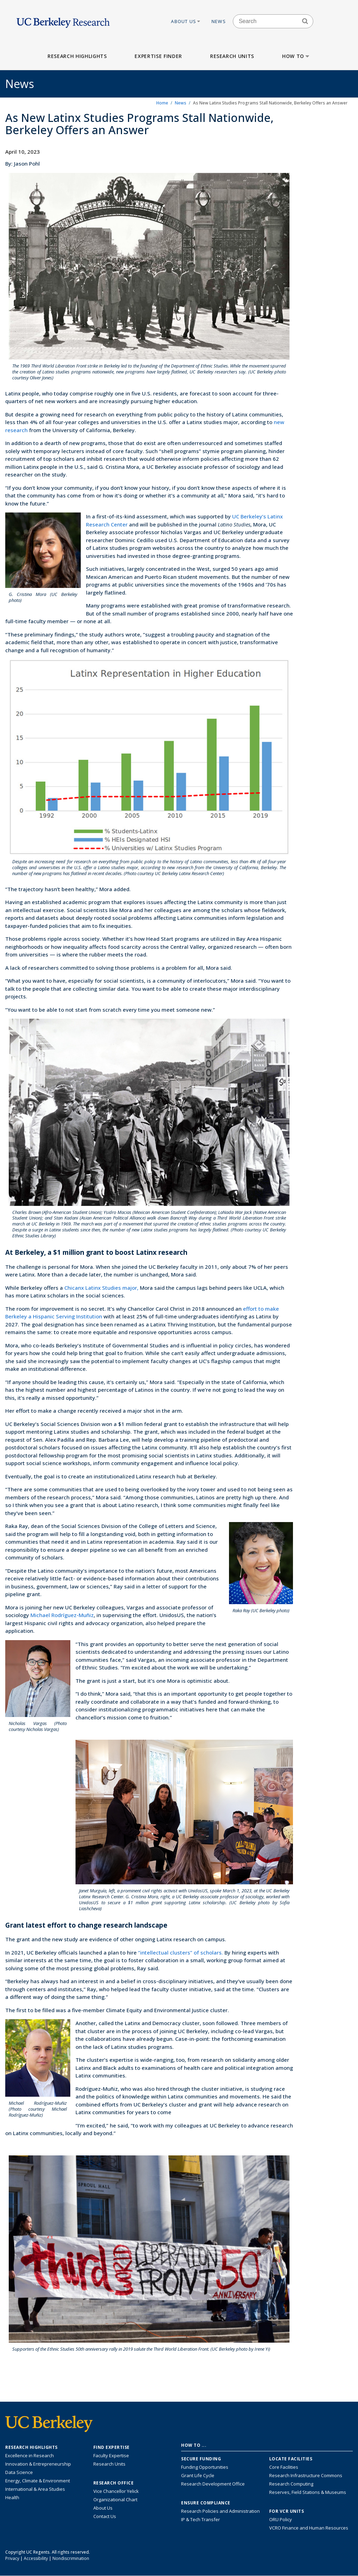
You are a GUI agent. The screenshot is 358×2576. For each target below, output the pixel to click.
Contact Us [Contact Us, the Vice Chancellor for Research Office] (104, 2516)
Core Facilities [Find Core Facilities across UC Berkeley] (283, 2467)
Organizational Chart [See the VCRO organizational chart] (115, 2499)
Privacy (12, 2558)
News (219, 21)
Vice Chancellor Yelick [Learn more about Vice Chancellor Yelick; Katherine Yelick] (116, 2491)
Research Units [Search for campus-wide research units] (109, 2464)
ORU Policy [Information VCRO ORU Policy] (280, 2519)
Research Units (232, 56)
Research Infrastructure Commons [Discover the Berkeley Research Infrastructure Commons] (305, 2475)
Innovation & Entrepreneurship (38, 2464)
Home (162, 103)
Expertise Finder (158, 56)
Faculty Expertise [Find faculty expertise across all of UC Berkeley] (111, 2455)
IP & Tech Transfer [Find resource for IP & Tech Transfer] (200, 2519)
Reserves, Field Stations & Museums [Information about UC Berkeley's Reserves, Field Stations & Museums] (307, 2492)
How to (296, 56)
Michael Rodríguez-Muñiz (62, 1614)
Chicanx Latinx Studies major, (101, 1287)
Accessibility (36, 2558)
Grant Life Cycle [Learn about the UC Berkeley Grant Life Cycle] (197, 2475)
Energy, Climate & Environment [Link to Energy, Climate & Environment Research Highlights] (37, 2480)
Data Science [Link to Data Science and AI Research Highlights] (19, 2472)
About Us (186, 21)
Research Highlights (77, 56)
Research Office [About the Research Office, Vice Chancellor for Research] (113, 2483)
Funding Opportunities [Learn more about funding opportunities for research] (204, 2467)
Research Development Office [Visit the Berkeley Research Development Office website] (213, 2484)
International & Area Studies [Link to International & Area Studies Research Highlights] (35, 2489)
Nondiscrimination (70, 2558)
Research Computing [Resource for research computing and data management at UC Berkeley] (291, 2484)
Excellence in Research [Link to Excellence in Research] (29, 2455)
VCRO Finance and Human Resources (308, 2528)
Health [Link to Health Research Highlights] (12, 2497)
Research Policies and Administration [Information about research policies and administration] (220, 2511)
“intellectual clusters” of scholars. (180, 1952)
